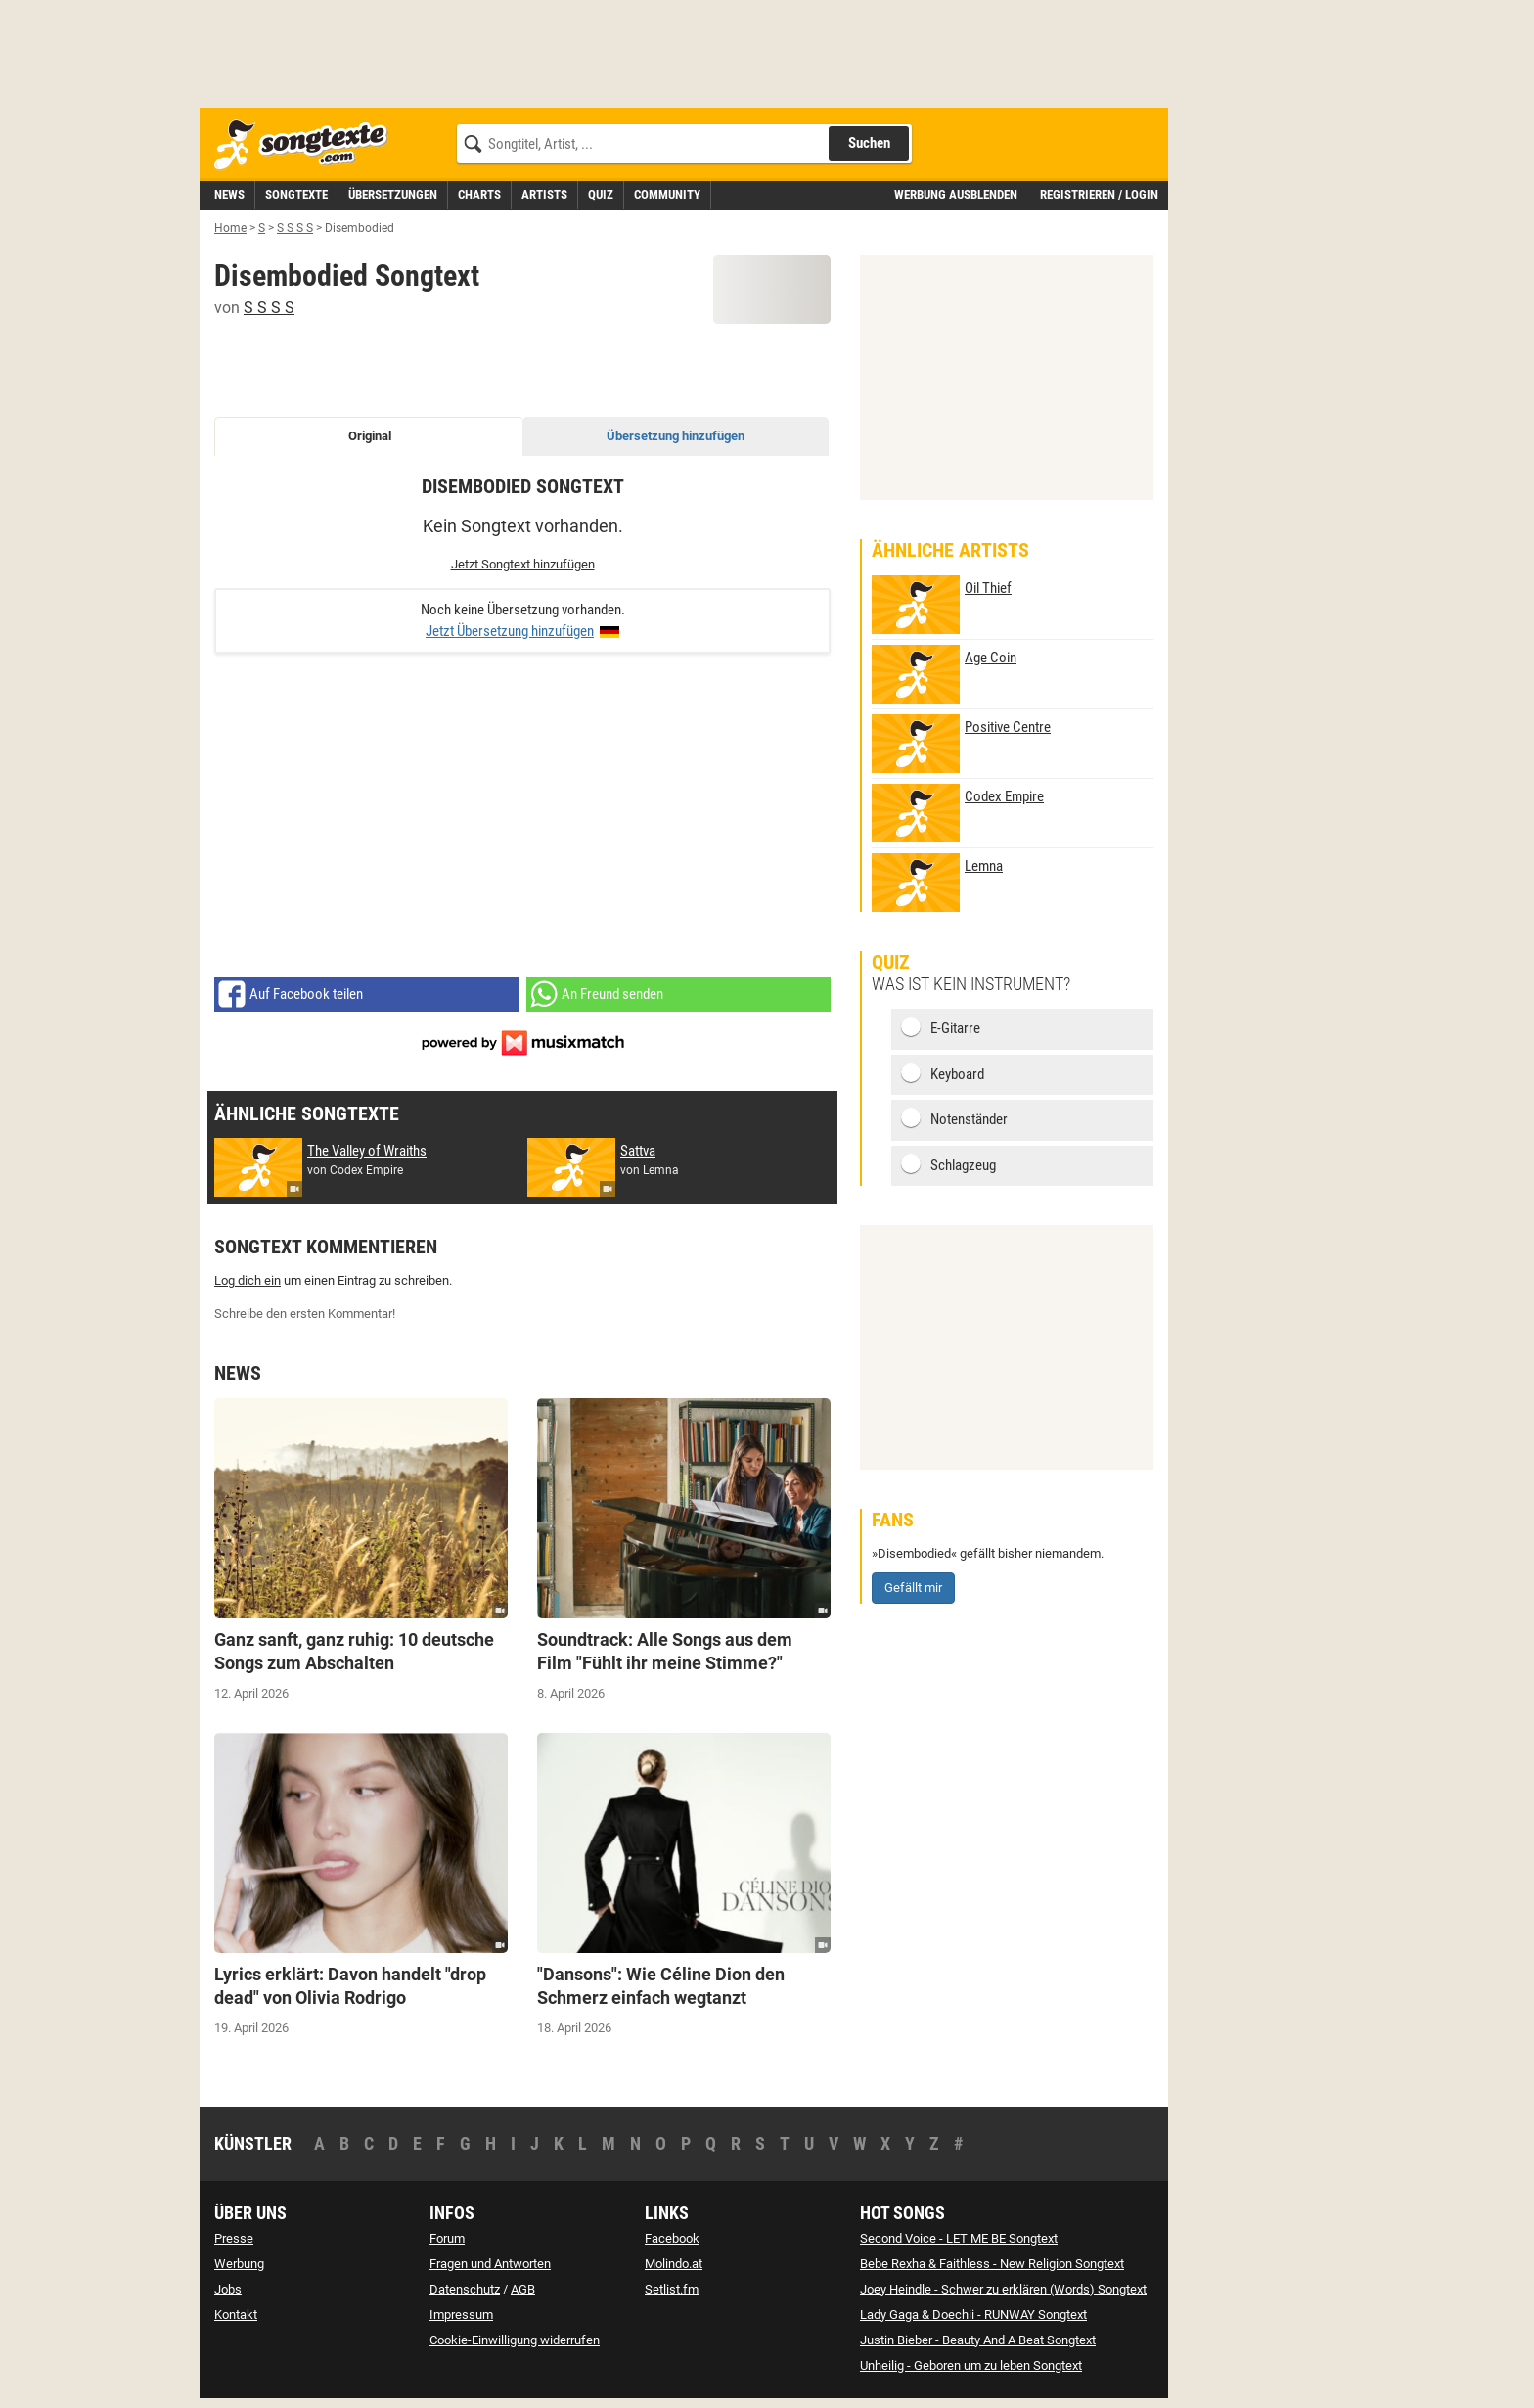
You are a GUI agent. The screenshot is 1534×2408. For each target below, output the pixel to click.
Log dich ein (247, 1280)
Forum (447, 2238)
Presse (233, 2238)
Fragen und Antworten (490, 2263)
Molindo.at (673, 2263)
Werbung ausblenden (955, 194)
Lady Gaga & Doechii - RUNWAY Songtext (973, 2314)
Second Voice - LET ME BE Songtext (959, 2238)
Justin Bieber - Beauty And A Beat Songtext (978, 2340)
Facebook (672, 2238)
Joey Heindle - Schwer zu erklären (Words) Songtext (1003, 2289)
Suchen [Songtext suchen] (869, 143)
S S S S (269, 307)
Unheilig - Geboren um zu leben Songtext (971, 2365)
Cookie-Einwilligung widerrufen (514, 2340)
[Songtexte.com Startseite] (307, 145)
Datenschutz (464, 2289)
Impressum (461, 2314)
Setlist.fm (672, 2289)
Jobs (228, 2289)
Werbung (239, 2263)
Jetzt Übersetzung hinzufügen (510, 631)
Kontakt (235, 2314)
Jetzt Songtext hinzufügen (523, 564)
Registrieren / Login (1099, 194)
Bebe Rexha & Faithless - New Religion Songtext (992, 2263)
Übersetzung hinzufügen (675, 436)
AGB (523, 2289)
